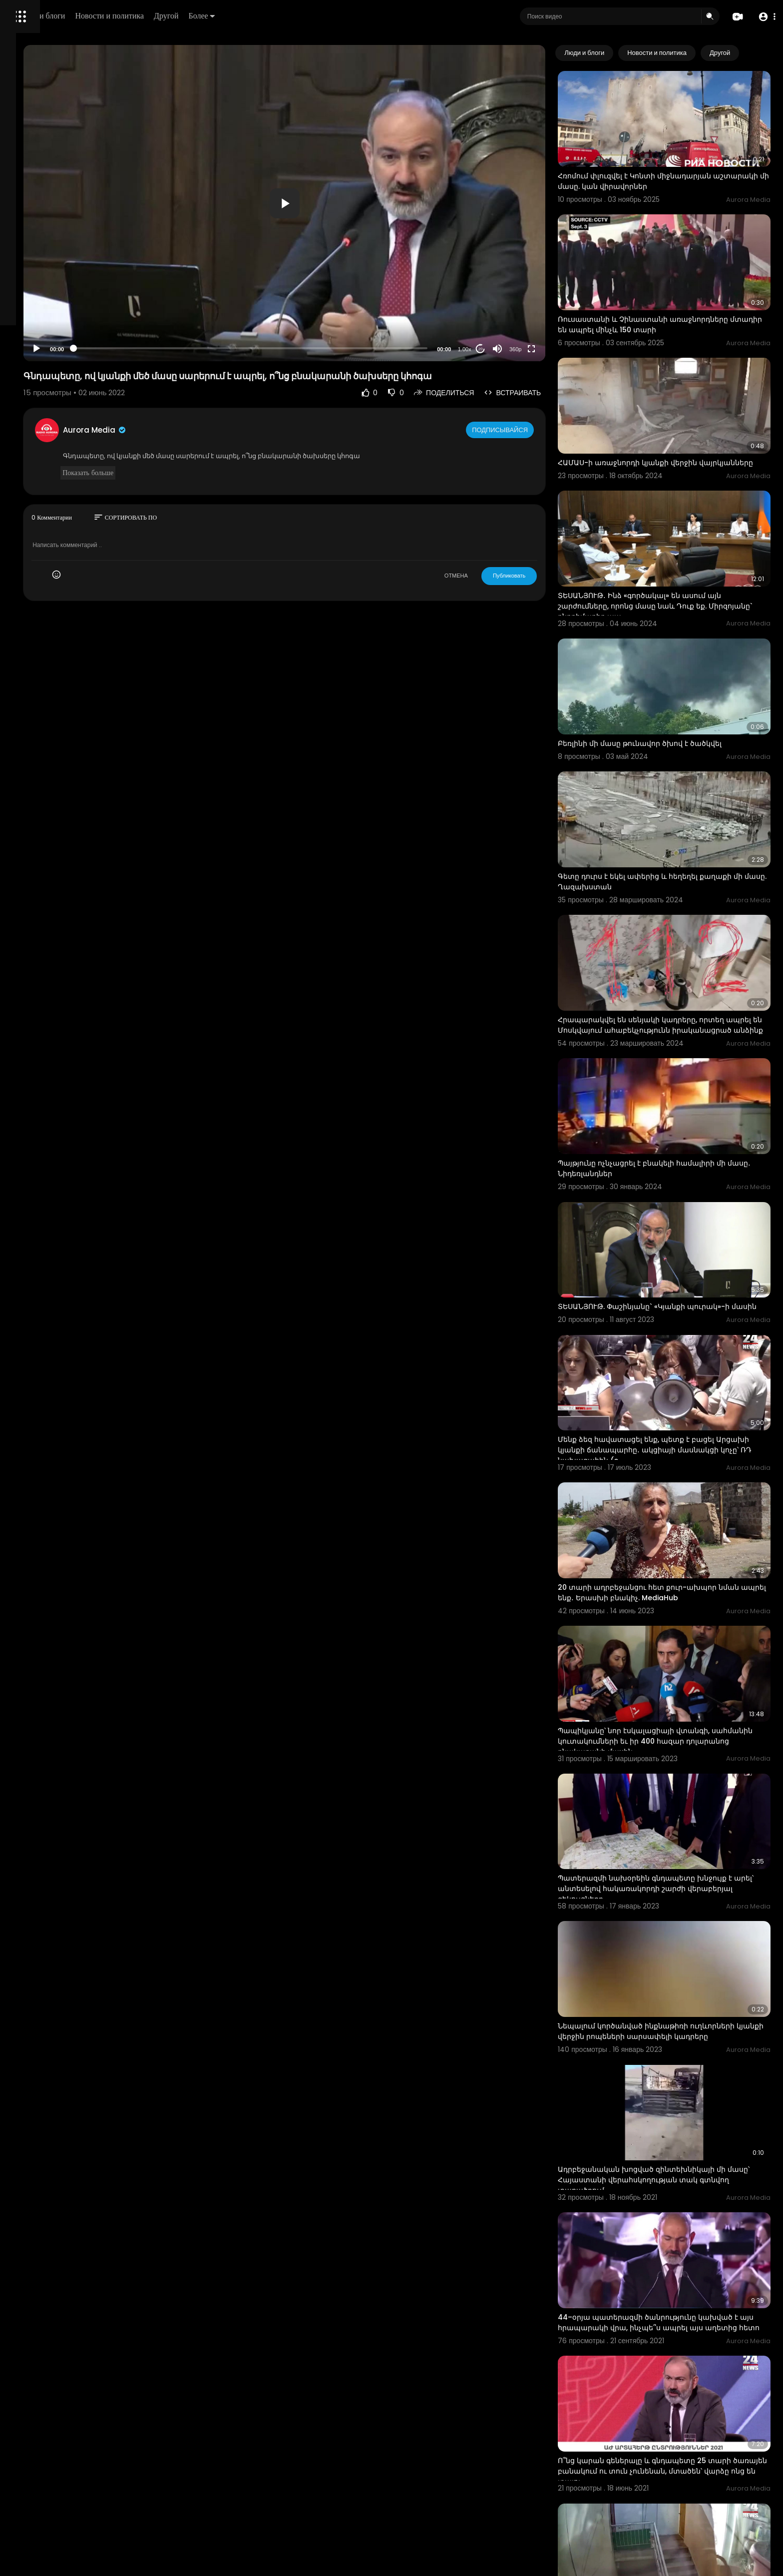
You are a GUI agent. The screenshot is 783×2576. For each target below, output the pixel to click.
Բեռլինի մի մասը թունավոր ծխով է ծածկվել (677, 670)
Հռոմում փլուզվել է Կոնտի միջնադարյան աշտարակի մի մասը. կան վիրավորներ (672, 164)
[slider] (331, 348)
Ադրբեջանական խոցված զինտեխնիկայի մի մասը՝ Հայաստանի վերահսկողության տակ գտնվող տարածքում (679, 1958)
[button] (764, 16)
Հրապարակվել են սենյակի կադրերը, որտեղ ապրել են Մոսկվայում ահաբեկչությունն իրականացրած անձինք (678, 923)
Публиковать (546, 576)
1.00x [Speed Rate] (501, 349)
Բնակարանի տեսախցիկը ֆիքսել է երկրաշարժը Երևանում (661, 2346)
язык (66, 351)
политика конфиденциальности (59, 328)
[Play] (160, 349)
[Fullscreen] (569, 349)
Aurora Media (219, 430)
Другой (303, 15)
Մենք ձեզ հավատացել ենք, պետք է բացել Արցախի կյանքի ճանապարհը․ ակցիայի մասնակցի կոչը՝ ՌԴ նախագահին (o (673, 1307)
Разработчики (33, 351)
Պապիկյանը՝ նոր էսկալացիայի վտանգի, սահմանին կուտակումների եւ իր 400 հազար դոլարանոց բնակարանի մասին (680, 1565)
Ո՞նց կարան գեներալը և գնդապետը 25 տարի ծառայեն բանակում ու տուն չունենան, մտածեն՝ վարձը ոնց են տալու (682, 2220)
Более (338, 15)
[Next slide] (758, 53)
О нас (21, 339)
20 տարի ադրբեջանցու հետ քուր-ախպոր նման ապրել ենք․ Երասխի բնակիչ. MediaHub (680, 1433)
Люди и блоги (178, 15)
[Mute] (535, 349)
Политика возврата (41, 292)
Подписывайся (538, 430)
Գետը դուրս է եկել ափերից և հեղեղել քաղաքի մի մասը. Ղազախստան (682, 791)
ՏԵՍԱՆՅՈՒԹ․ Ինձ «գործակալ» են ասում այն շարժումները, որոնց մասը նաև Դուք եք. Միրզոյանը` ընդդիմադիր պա (677, 549)
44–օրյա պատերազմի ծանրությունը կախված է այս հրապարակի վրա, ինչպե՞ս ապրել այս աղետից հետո (682, 2089)
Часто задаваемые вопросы (54, 304)
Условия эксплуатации (46, 316)
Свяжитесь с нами (62, 339)
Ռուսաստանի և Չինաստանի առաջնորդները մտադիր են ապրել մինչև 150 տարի (680, 291)
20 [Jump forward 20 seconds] (517, 349)
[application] (365, 203)
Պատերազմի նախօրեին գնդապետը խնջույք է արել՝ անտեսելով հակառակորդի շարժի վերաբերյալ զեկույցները (682, 1696)
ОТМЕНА (493, 576)
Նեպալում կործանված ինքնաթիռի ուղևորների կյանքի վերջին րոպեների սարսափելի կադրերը (666, 1827)
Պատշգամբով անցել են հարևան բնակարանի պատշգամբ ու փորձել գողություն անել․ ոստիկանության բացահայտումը (681, 2478)
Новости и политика (246, 15)
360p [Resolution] (552, 349)
